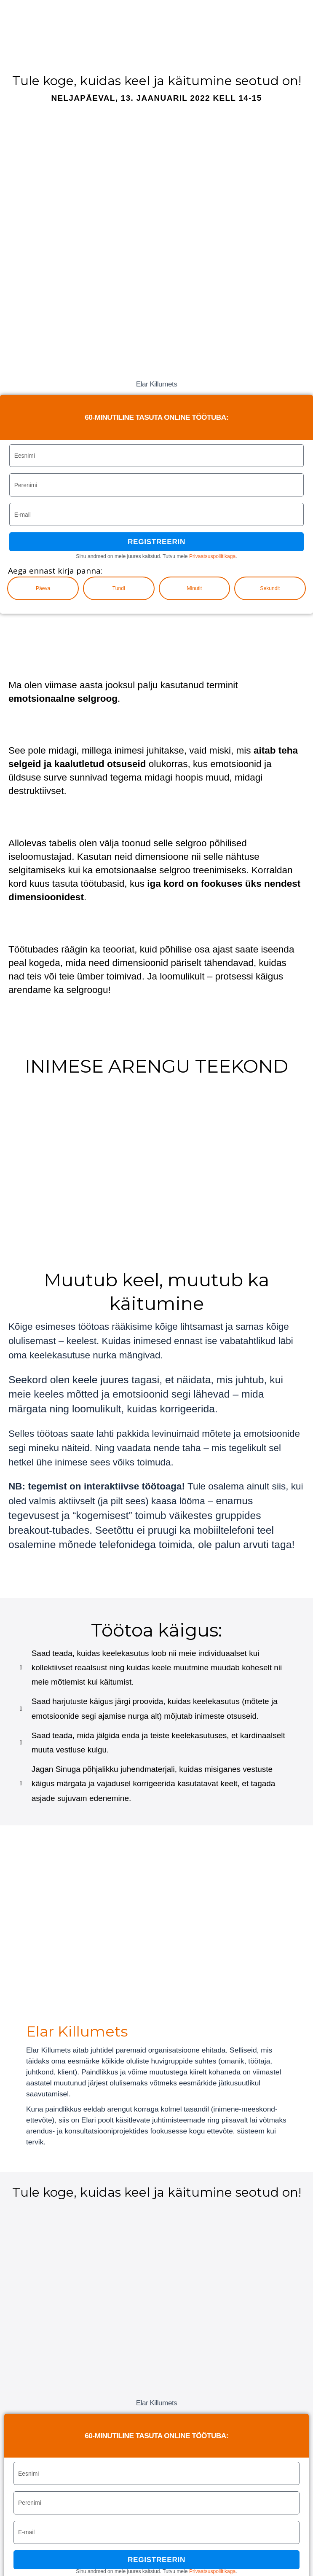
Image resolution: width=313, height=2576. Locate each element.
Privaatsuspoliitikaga (212, 556)
